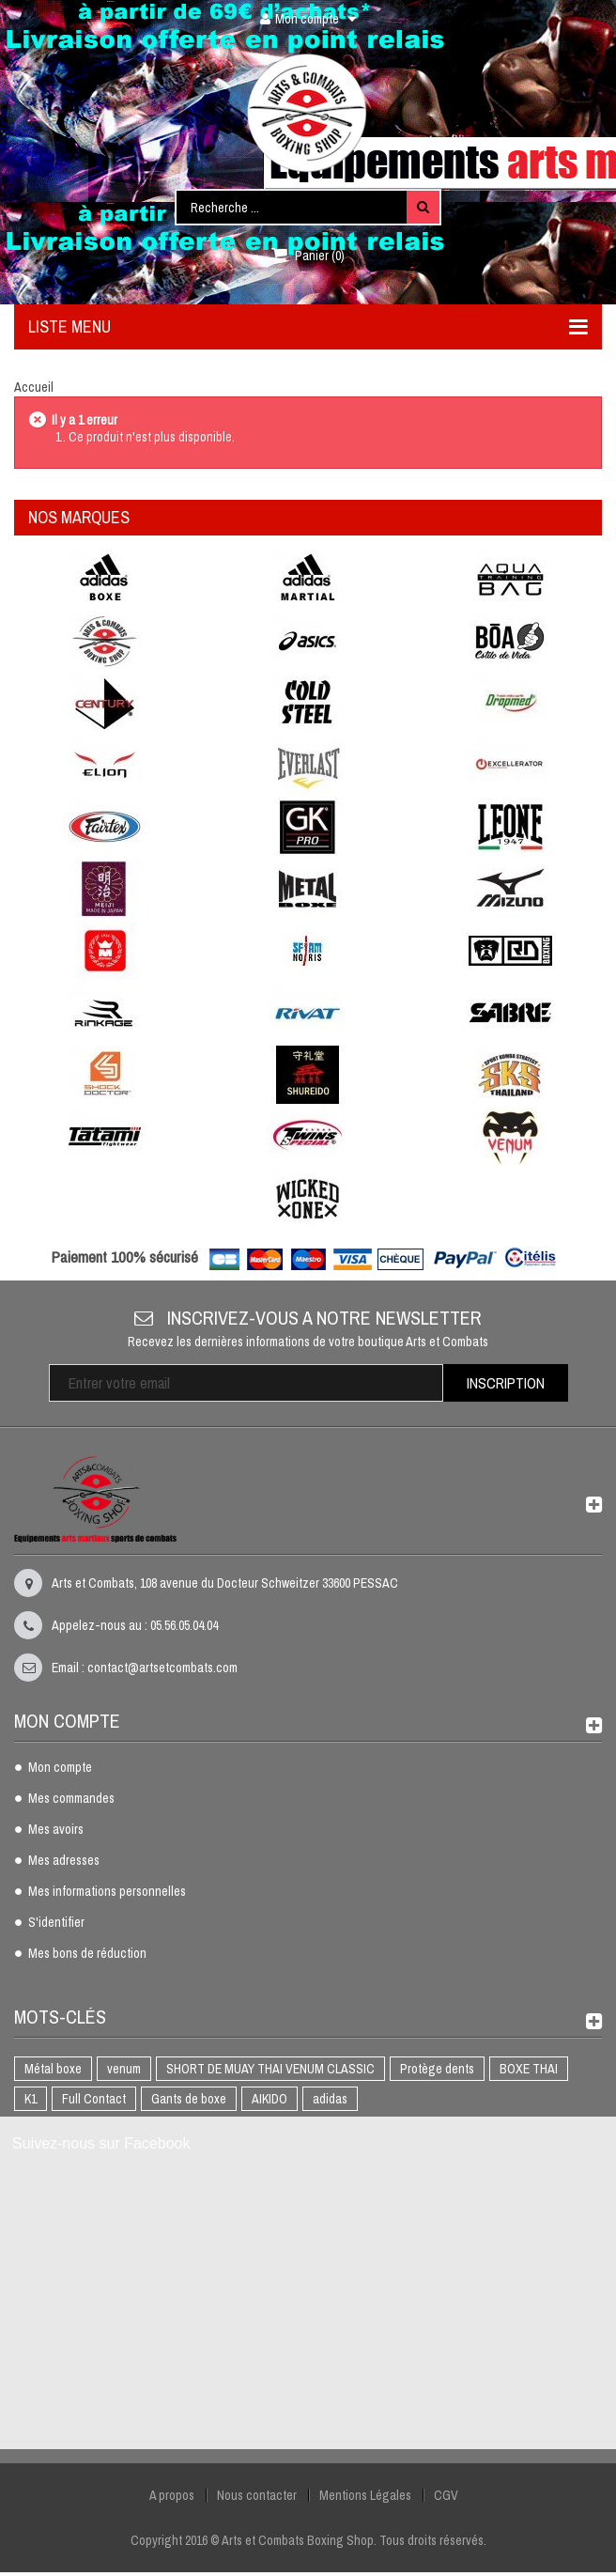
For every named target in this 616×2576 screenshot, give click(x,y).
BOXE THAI (529, 2068)
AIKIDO (269, 2098)
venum (124, 2068)
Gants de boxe (188, 2098)
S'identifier (56, 1923)
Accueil (34, 387)
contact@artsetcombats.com (162, 1667)
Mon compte (60, 1768)
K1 (30, 2098)
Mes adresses (64, 1861)
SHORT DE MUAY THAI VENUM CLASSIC (270, 2068)
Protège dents (437, 2068)
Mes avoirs (56, 1830)
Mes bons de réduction (87, 1954)
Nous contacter (257, 2495)
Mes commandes (71, 1799)
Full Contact (94, 2098)
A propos (171, 2495)
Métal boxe (53, 2068)
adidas (330, 2098)
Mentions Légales (365, 2495)
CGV (446, 2495)
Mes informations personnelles (107, 1892)
